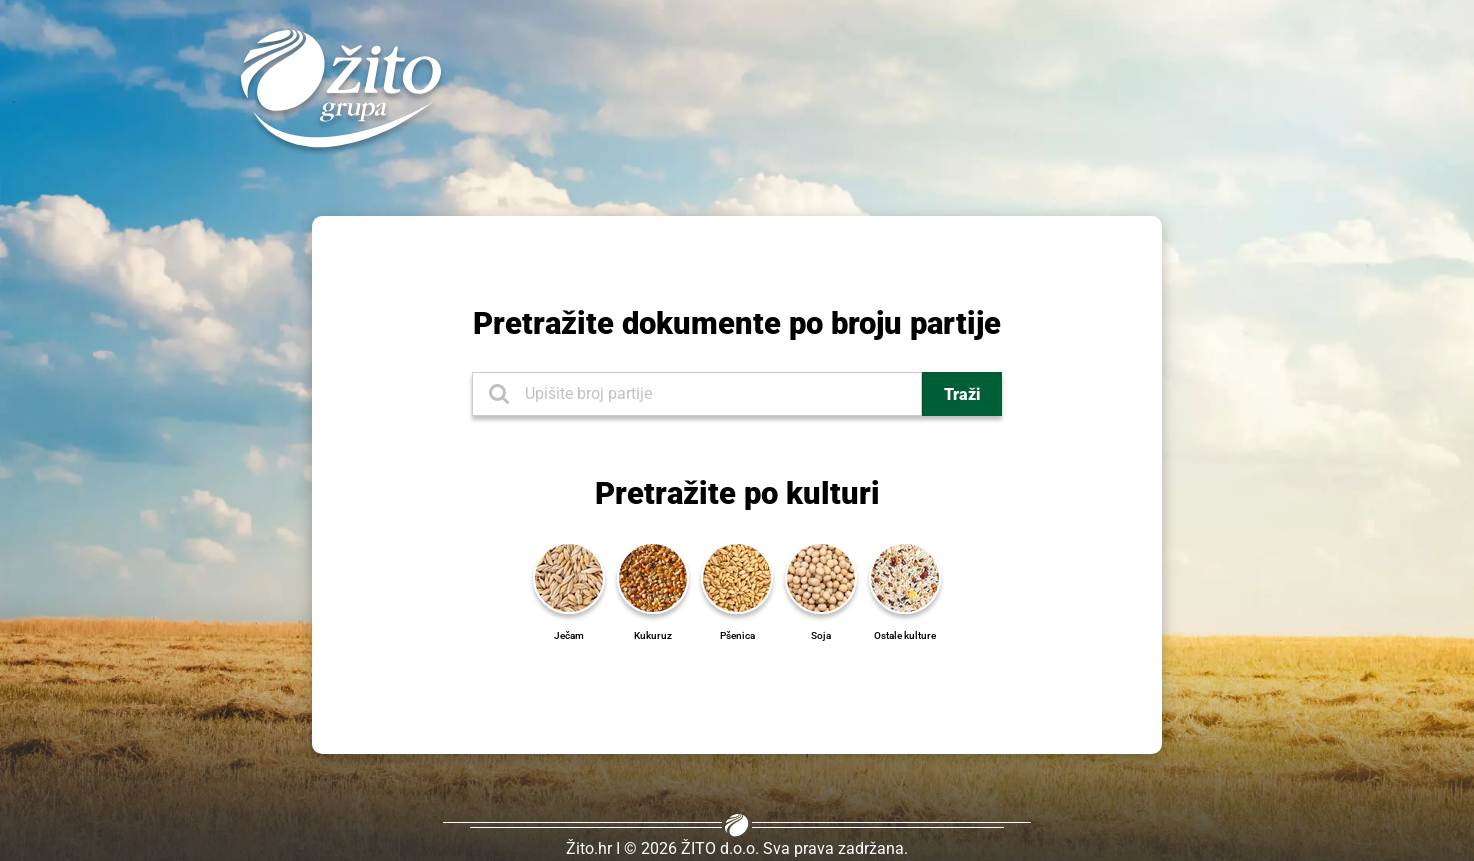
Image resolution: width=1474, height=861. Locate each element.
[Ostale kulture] (905, 576)
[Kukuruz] (653, 576)
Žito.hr (589, 848)
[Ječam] (569, 576)
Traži (962, 394)
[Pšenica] (737, 576)
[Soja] (821, 576)
